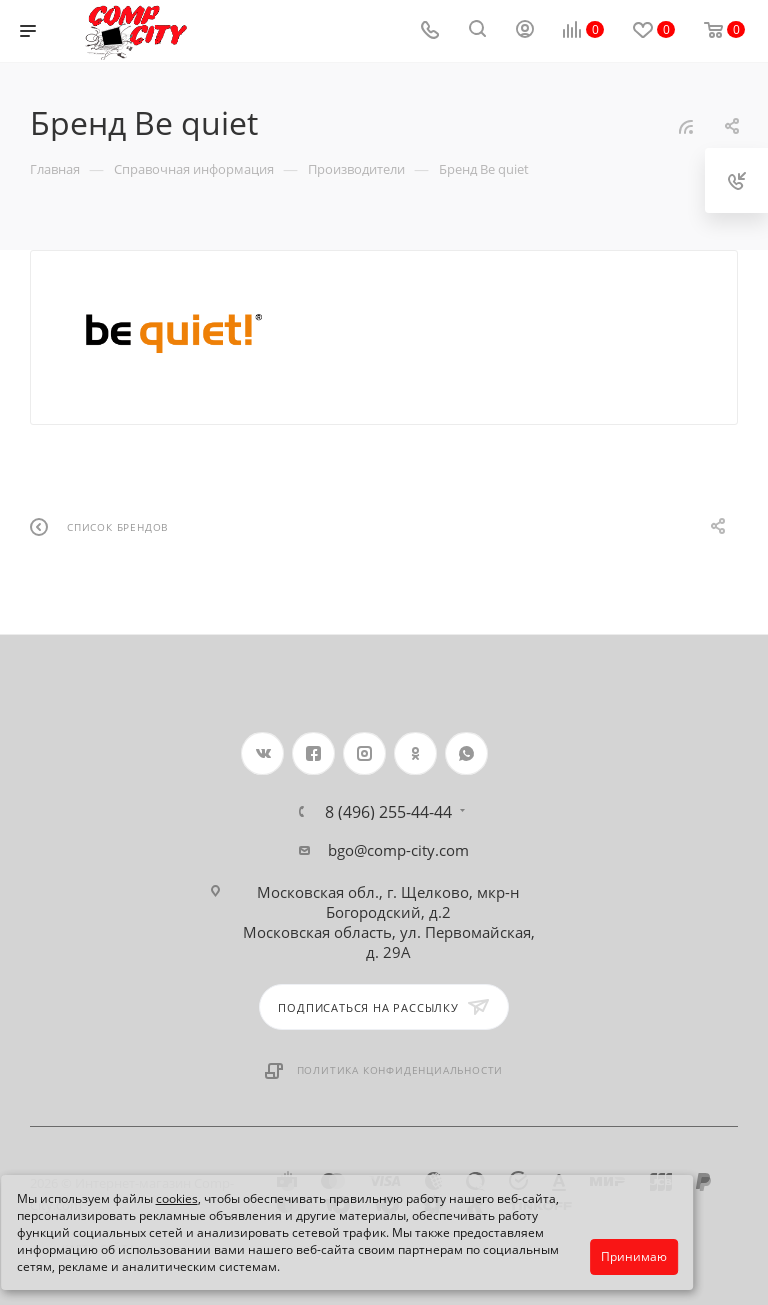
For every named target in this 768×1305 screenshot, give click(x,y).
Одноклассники (415, 753)
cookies (177, 1198)
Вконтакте (262, 753)
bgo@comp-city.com (398, 850)
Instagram (364, 753)
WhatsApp (466, 753)
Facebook (313, 753)
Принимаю (634, 1256)
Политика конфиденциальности (400, 1070)
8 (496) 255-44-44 (388, 812)
